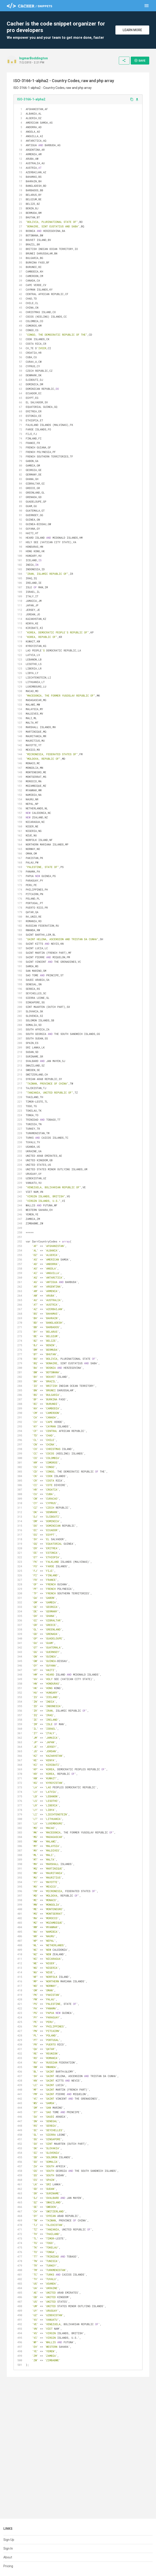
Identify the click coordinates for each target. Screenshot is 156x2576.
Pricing (8, 2566)
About (7, 2557)
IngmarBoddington (33, 58)
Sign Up (8, 2540)
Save (139, 60)
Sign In (8, 2548)
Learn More (132, 30)
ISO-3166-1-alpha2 (31, 99)
